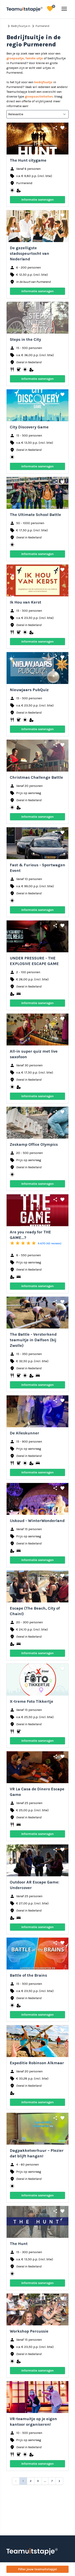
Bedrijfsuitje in (18, 26)
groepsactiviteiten (39, 96)
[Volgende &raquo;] (59, 2481)
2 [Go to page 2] (30, 2481)
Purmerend (40, 26)
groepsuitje (15, 58)
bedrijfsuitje (43, 82)
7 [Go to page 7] (52, 2481)
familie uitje (34, 58)
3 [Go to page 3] (38, 2481)
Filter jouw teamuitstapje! (37, 2569)
